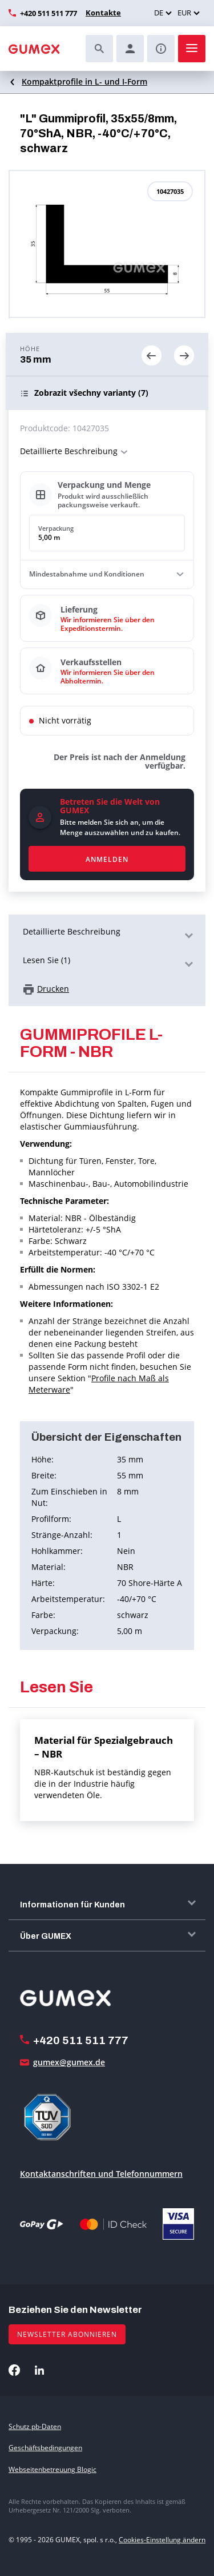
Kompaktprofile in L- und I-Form (84, 81)
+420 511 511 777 (48, 13)
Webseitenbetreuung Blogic (52, 2469)
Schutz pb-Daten (35, 2426)
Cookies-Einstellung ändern (162, 2540)
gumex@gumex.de (69, 2062)
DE (158, 12)
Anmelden (107, 859)
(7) (91, 393)
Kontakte (103, 12)
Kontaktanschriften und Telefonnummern (101, 2173)
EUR (184, 12)
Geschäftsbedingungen (45, 2447)
